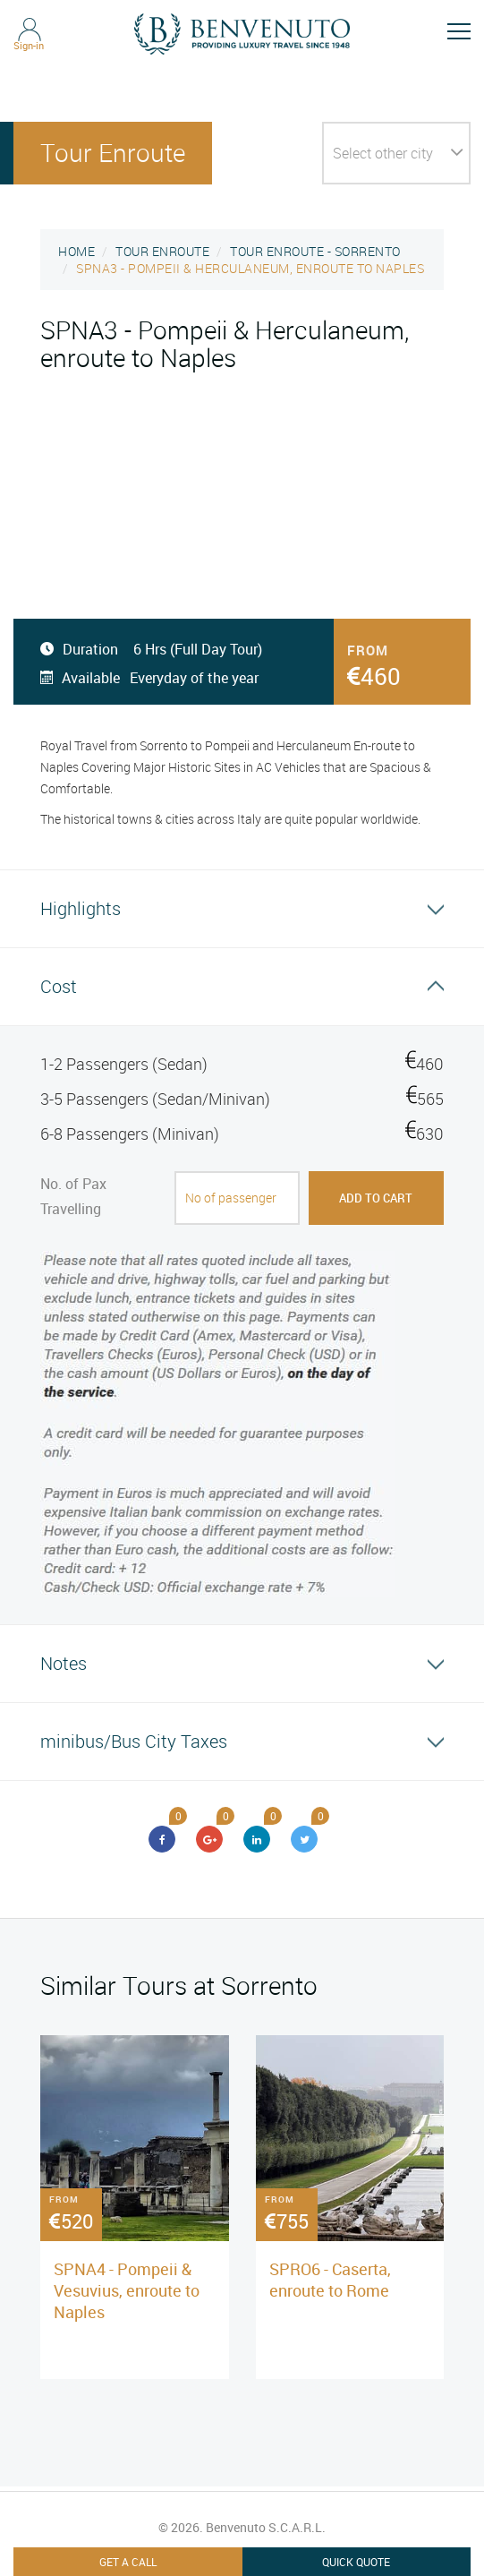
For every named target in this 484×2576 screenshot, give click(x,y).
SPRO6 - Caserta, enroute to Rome (330, 2279)
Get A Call (128, 2562)
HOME (76, 251)
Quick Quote (356, 2562)
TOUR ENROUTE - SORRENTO (315, 251)
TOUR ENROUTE (162, 251)
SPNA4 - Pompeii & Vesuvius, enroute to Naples (127, 2290)
